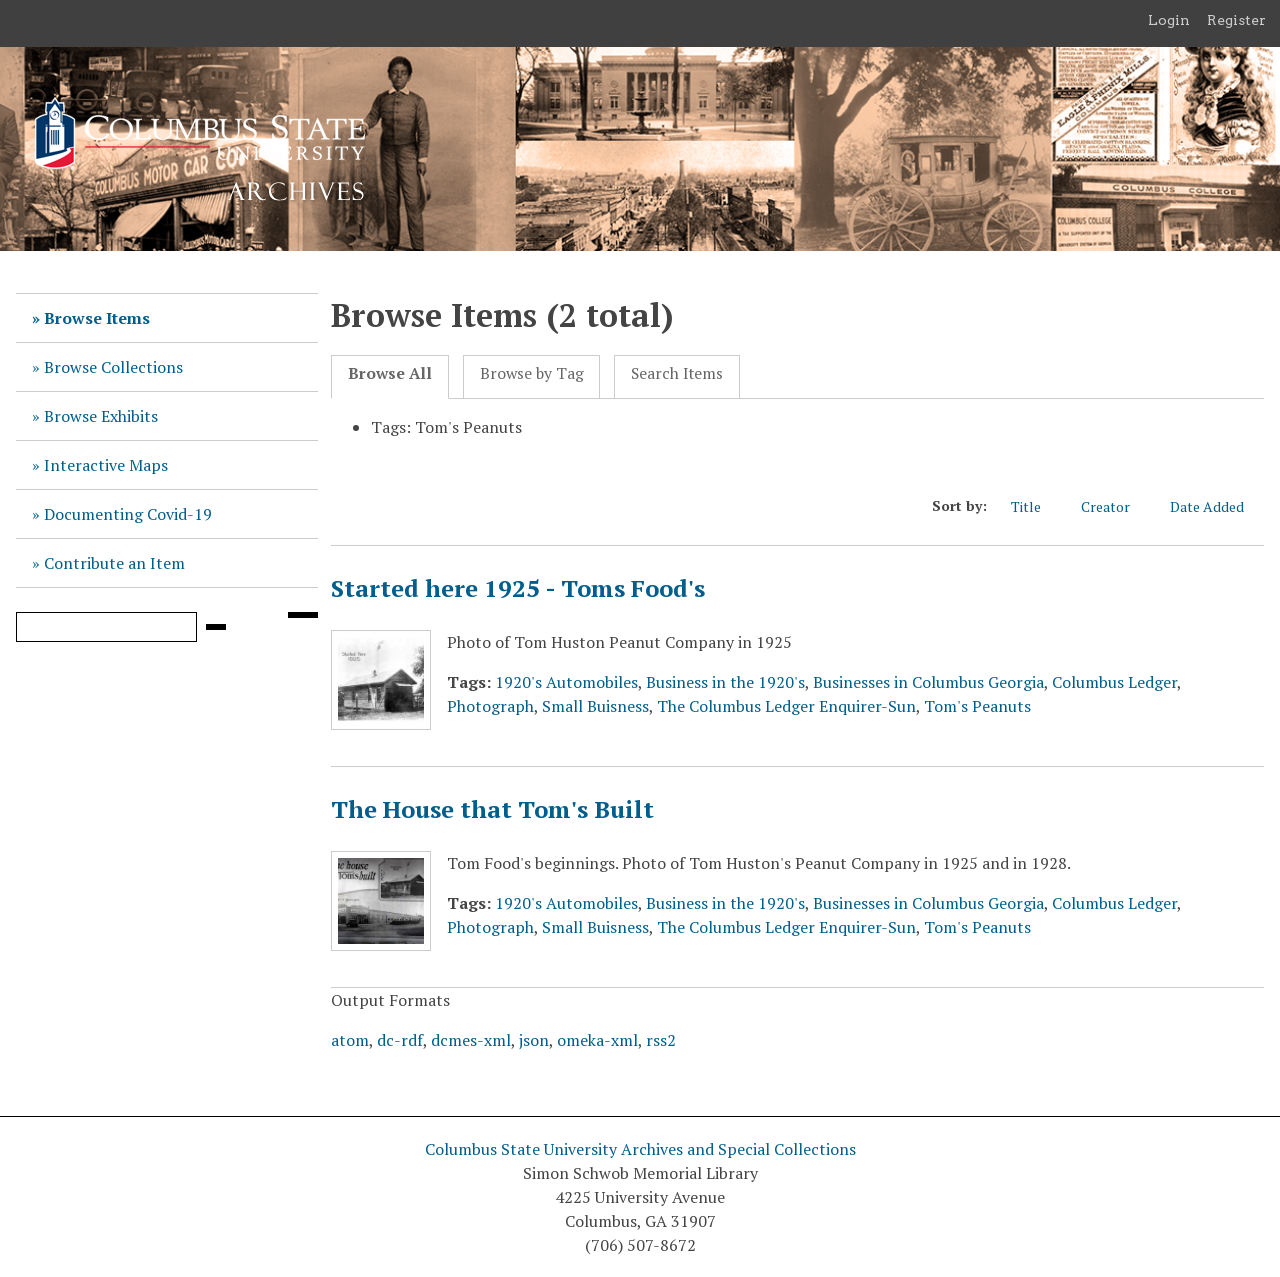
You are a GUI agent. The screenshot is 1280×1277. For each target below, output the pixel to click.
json (534, 1040)
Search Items (677, 373)
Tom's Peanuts (977, 706)
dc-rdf (400, 1040)
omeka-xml (597, 1040)
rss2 (661, 1040)
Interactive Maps (106, 465)
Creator (1115, 506)
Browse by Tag (532, 373)
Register (1236, 20)
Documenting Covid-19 (128, 514)
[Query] (106, 627)
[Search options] (303, 615)
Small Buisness (595, 706)
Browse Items (97, 318)
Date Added (1217, 506)
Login (1169, 20)
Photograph (490, 706)
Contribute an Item (114, 563)
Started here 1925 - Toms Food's (518, 588)
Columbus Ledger (1114, 682)
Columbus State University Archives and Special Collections (640, 1149)
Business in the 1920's (725, 682)
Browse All (390, 373)
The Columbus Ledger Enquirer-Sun (786, 706)
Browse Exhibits (101, 416)
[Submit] (216, 627)
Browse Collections (113, 367)
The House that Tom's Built (492, 809)
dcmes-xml (471, 1040)
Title (1036, 506)
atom (350, 1040)
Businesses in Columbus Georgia (928, 682)
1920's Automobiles (566, 682)
